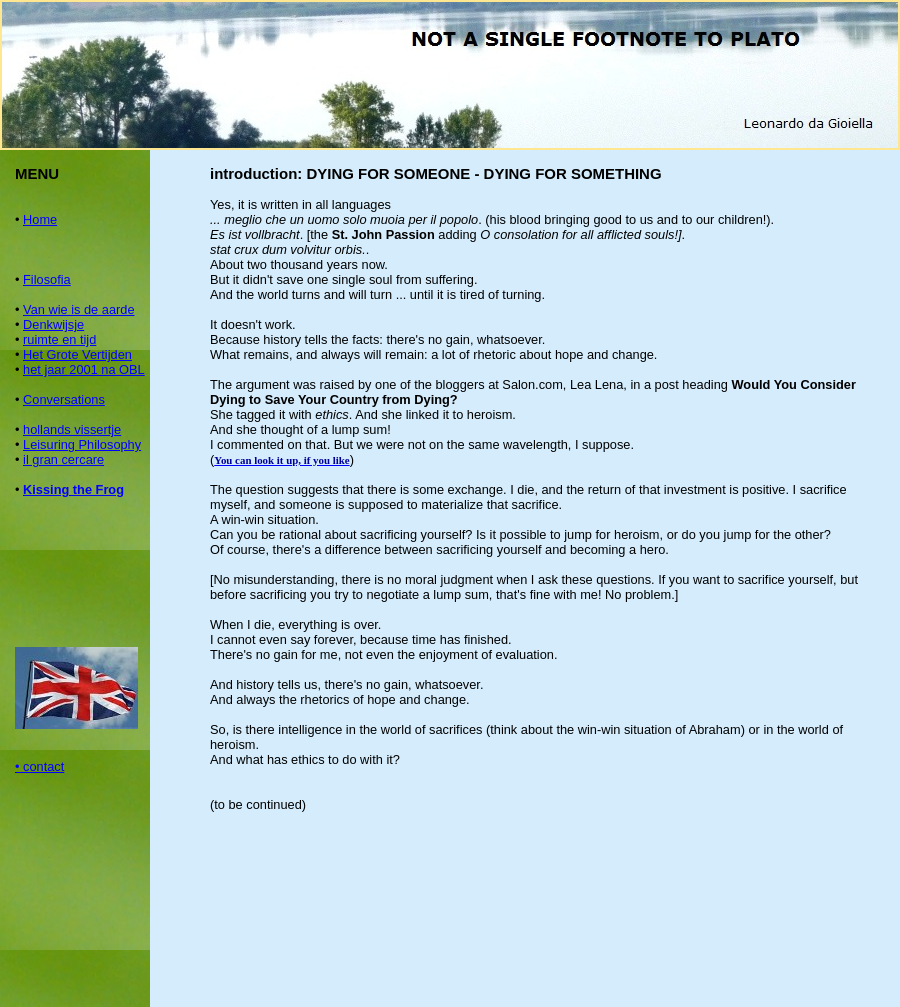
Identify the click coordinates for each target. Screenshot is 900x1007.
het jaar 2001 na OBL (84, 369)
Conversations (64, 399)
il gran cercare (63, 459)
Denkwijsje (53, 324)
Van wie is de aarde (78, 309)
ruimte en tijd (59, 339)
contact (43, 766)
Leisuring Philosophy (82, 444)
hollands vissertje (72, 429)
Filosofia (47, 279)
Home (40, 219)
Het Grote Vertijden (77, 354)
